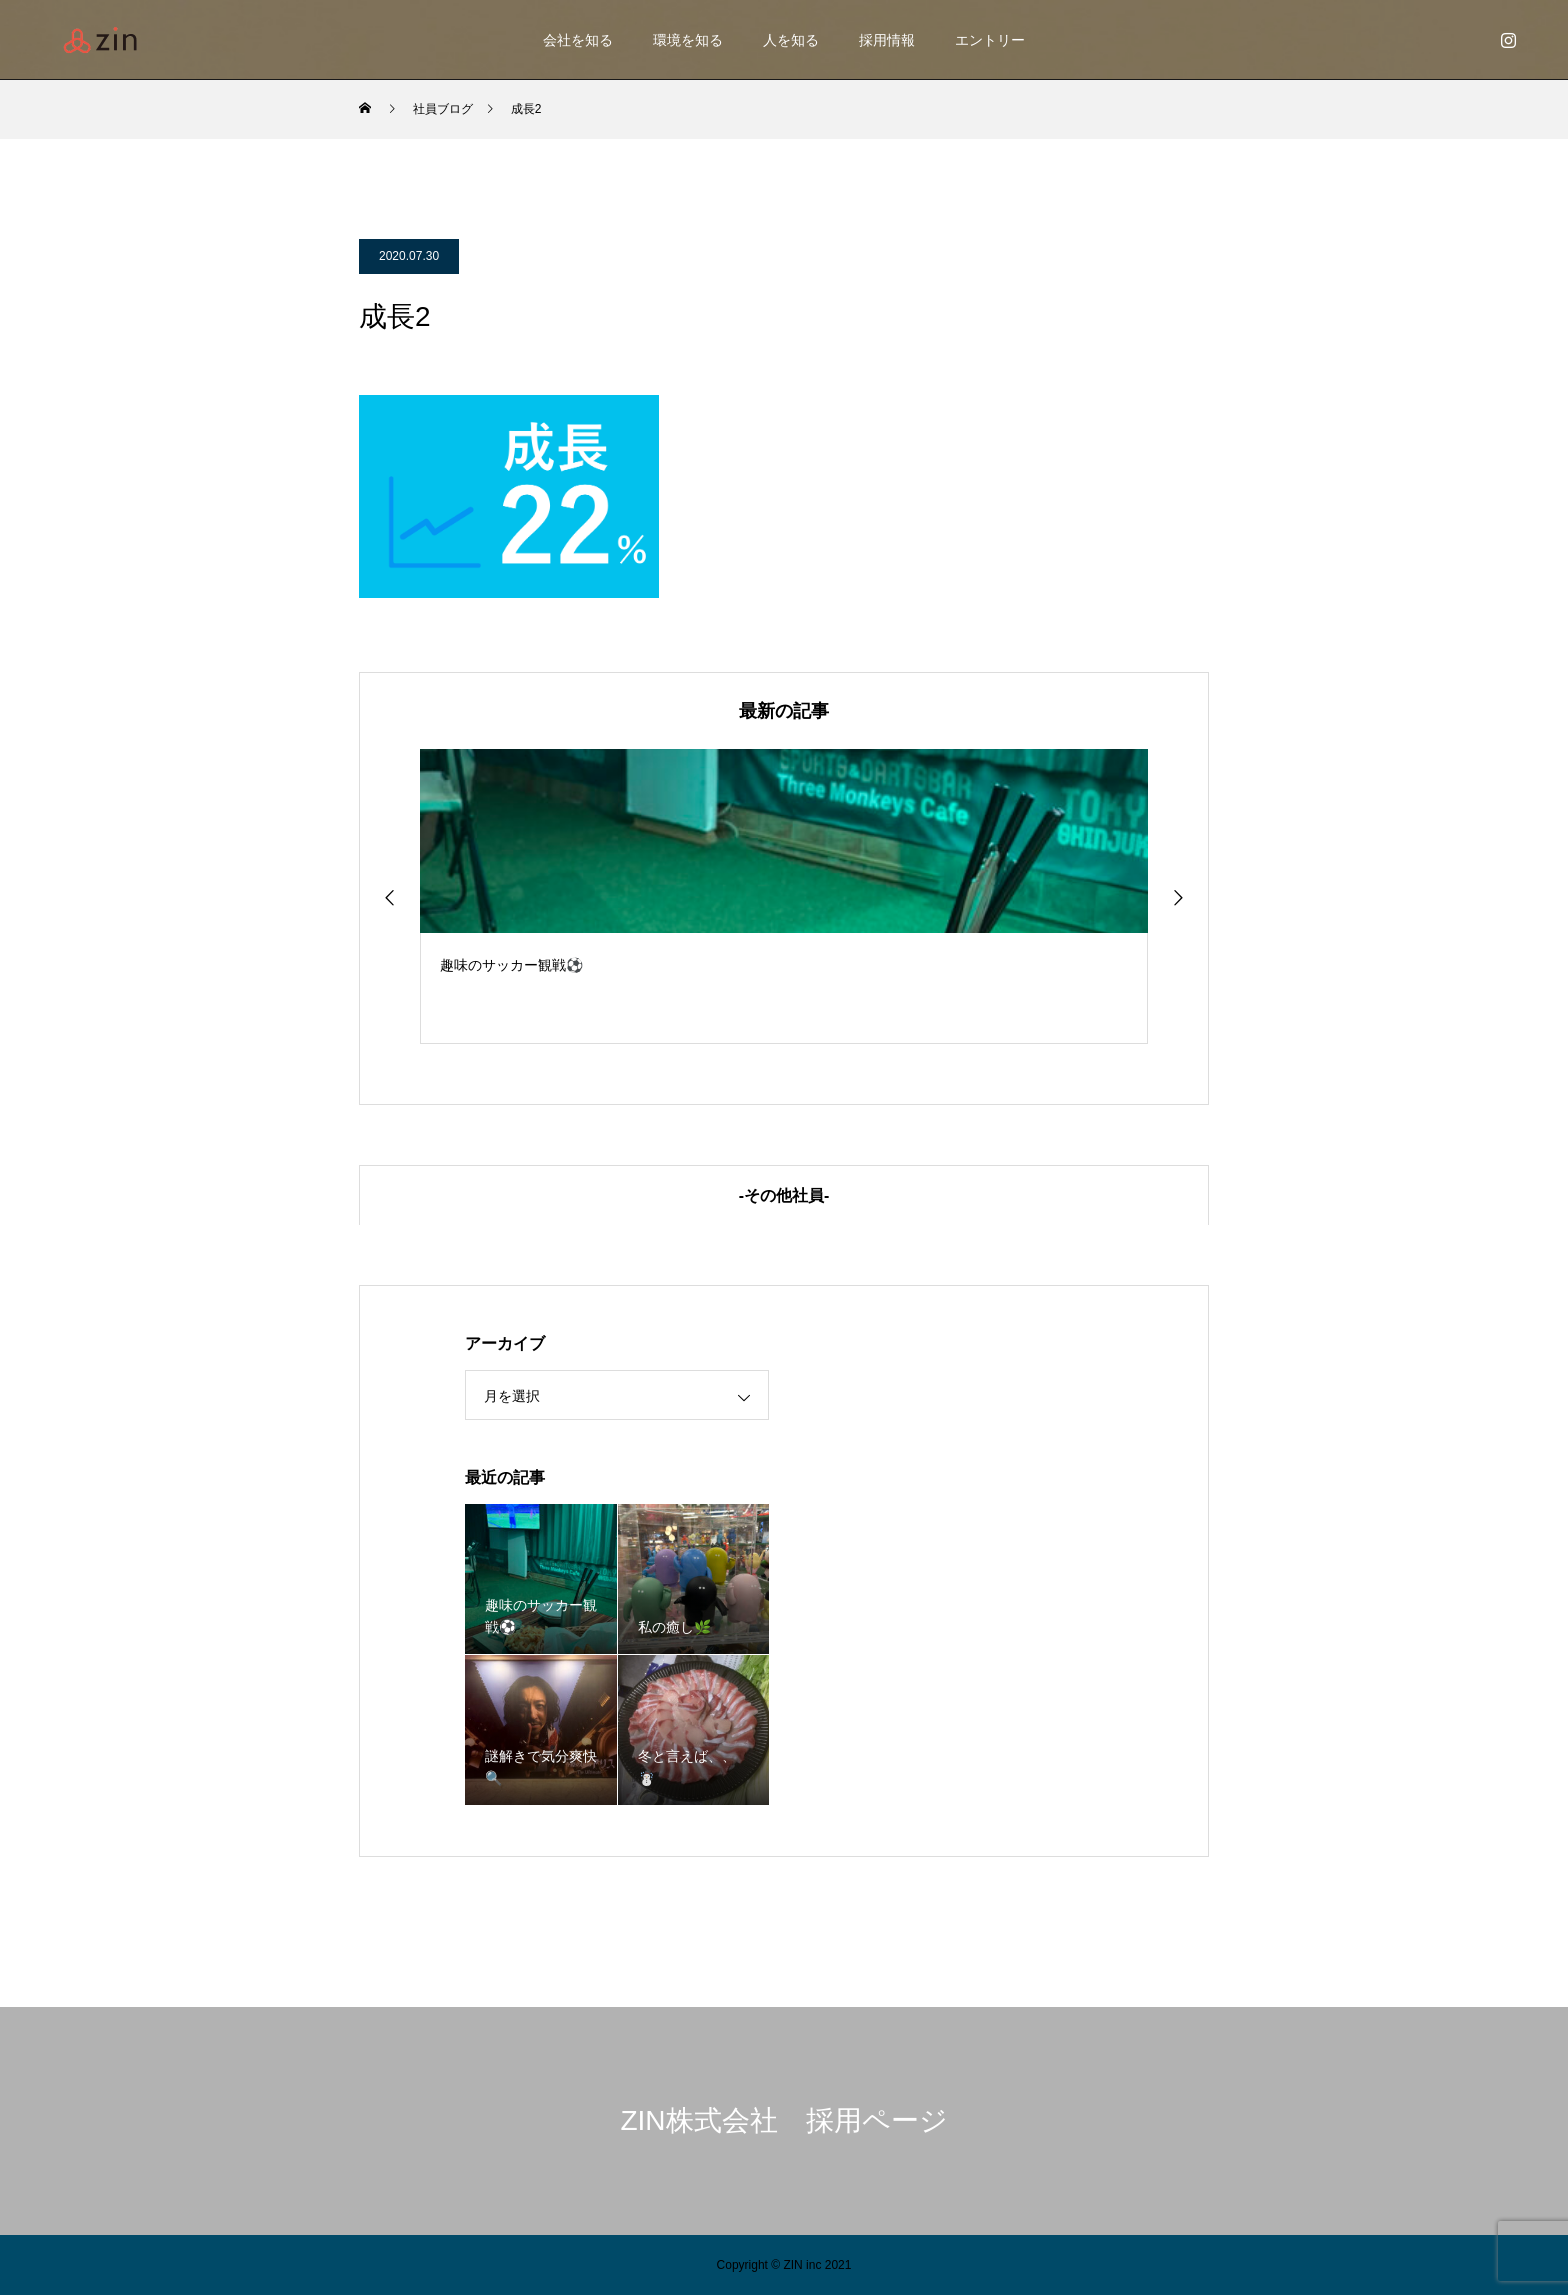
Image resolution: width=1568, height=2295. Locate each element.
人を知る (791, 40)
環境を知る (688, 40)
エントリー (990, 40)
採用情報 (887, 40)
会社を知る (578, 40)
